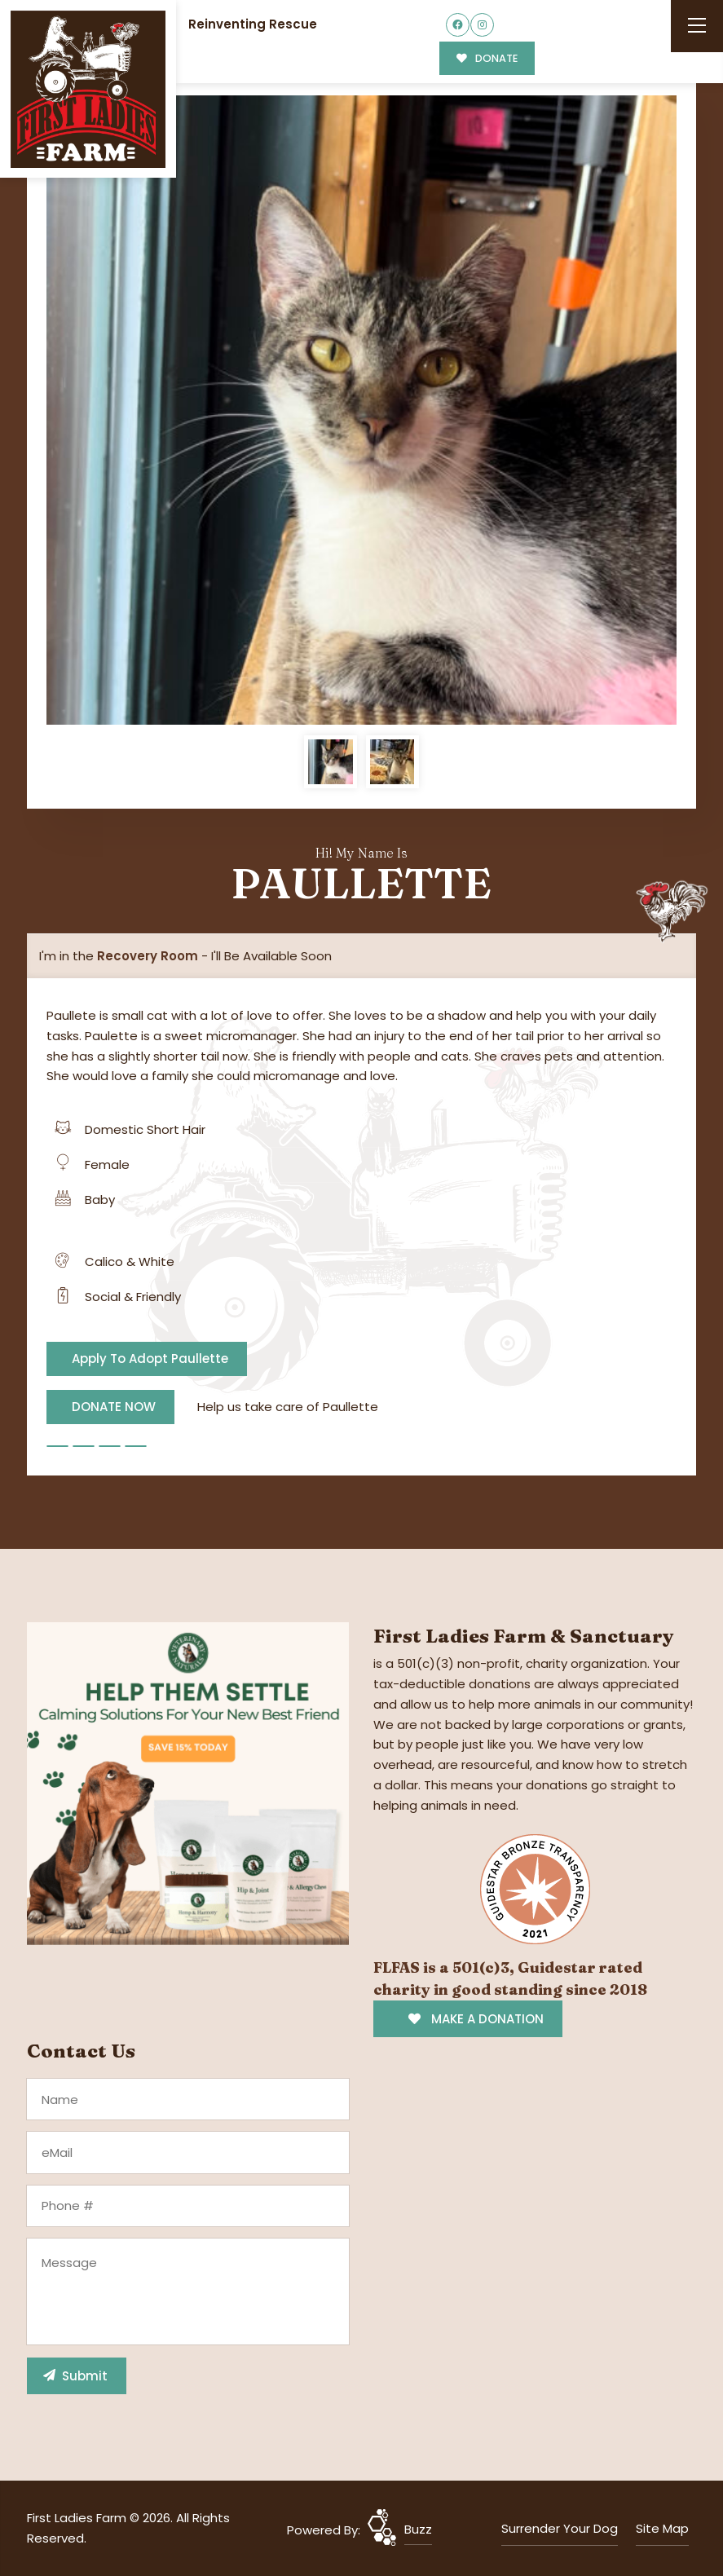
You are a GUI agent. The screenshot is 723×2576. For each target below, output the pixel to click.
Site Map (662, 2528)
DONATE (487, 58)
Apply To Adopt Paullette (150, 1358)
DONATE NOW (114, 1406)
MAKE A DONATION (475, 2018)
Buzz (418, 2529)
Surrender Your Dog (559, 2528)
